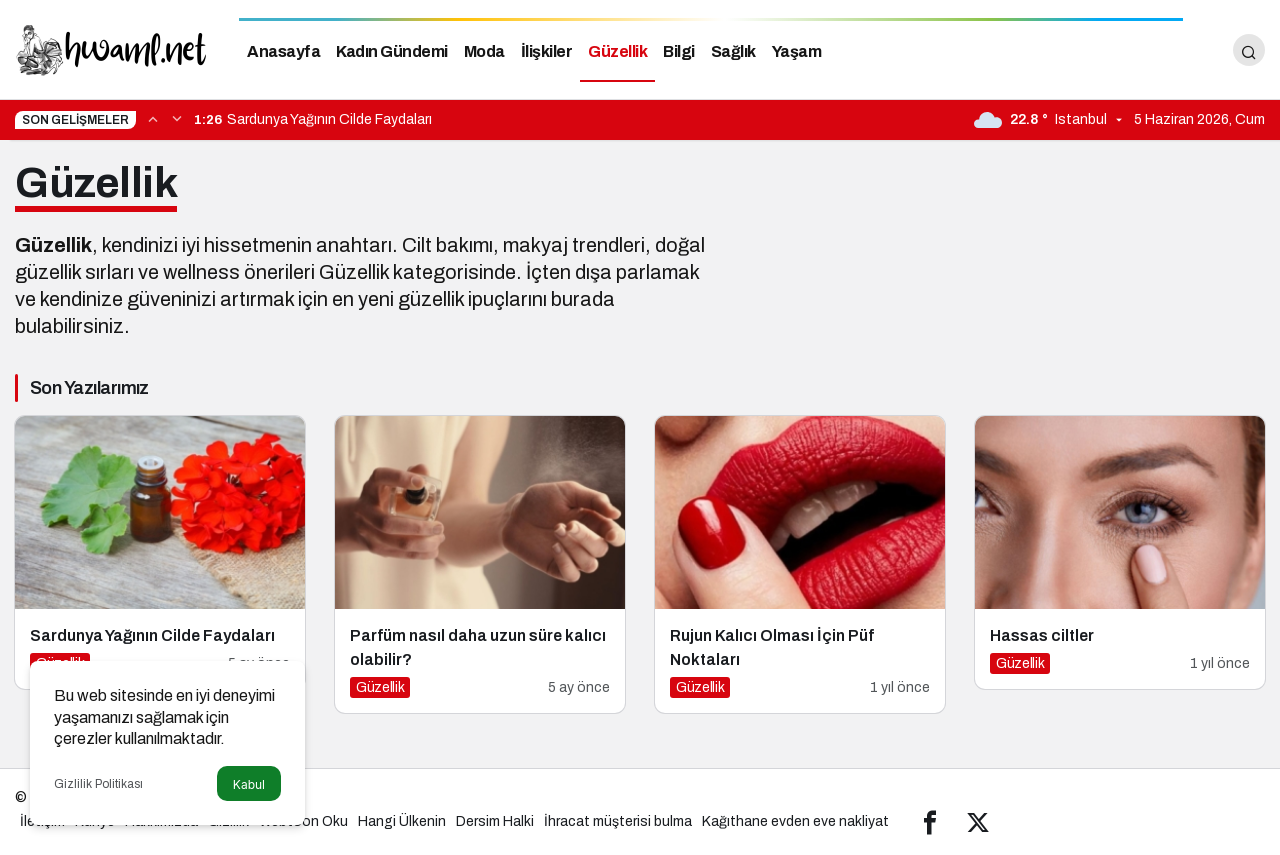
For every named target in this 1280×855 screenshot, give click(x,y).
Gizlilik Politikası (98, 784)
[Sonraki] (177, 118)
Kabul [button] (249, 784)
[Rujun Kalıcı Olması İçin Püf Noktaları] (800, 564)
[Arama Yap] (1249, 50)
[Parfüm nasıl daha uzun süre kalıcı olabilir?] (480, 564)
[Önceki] (153, 118)
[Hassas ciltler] (1120, 552)
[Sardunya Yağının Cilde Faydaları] (160, 552)
